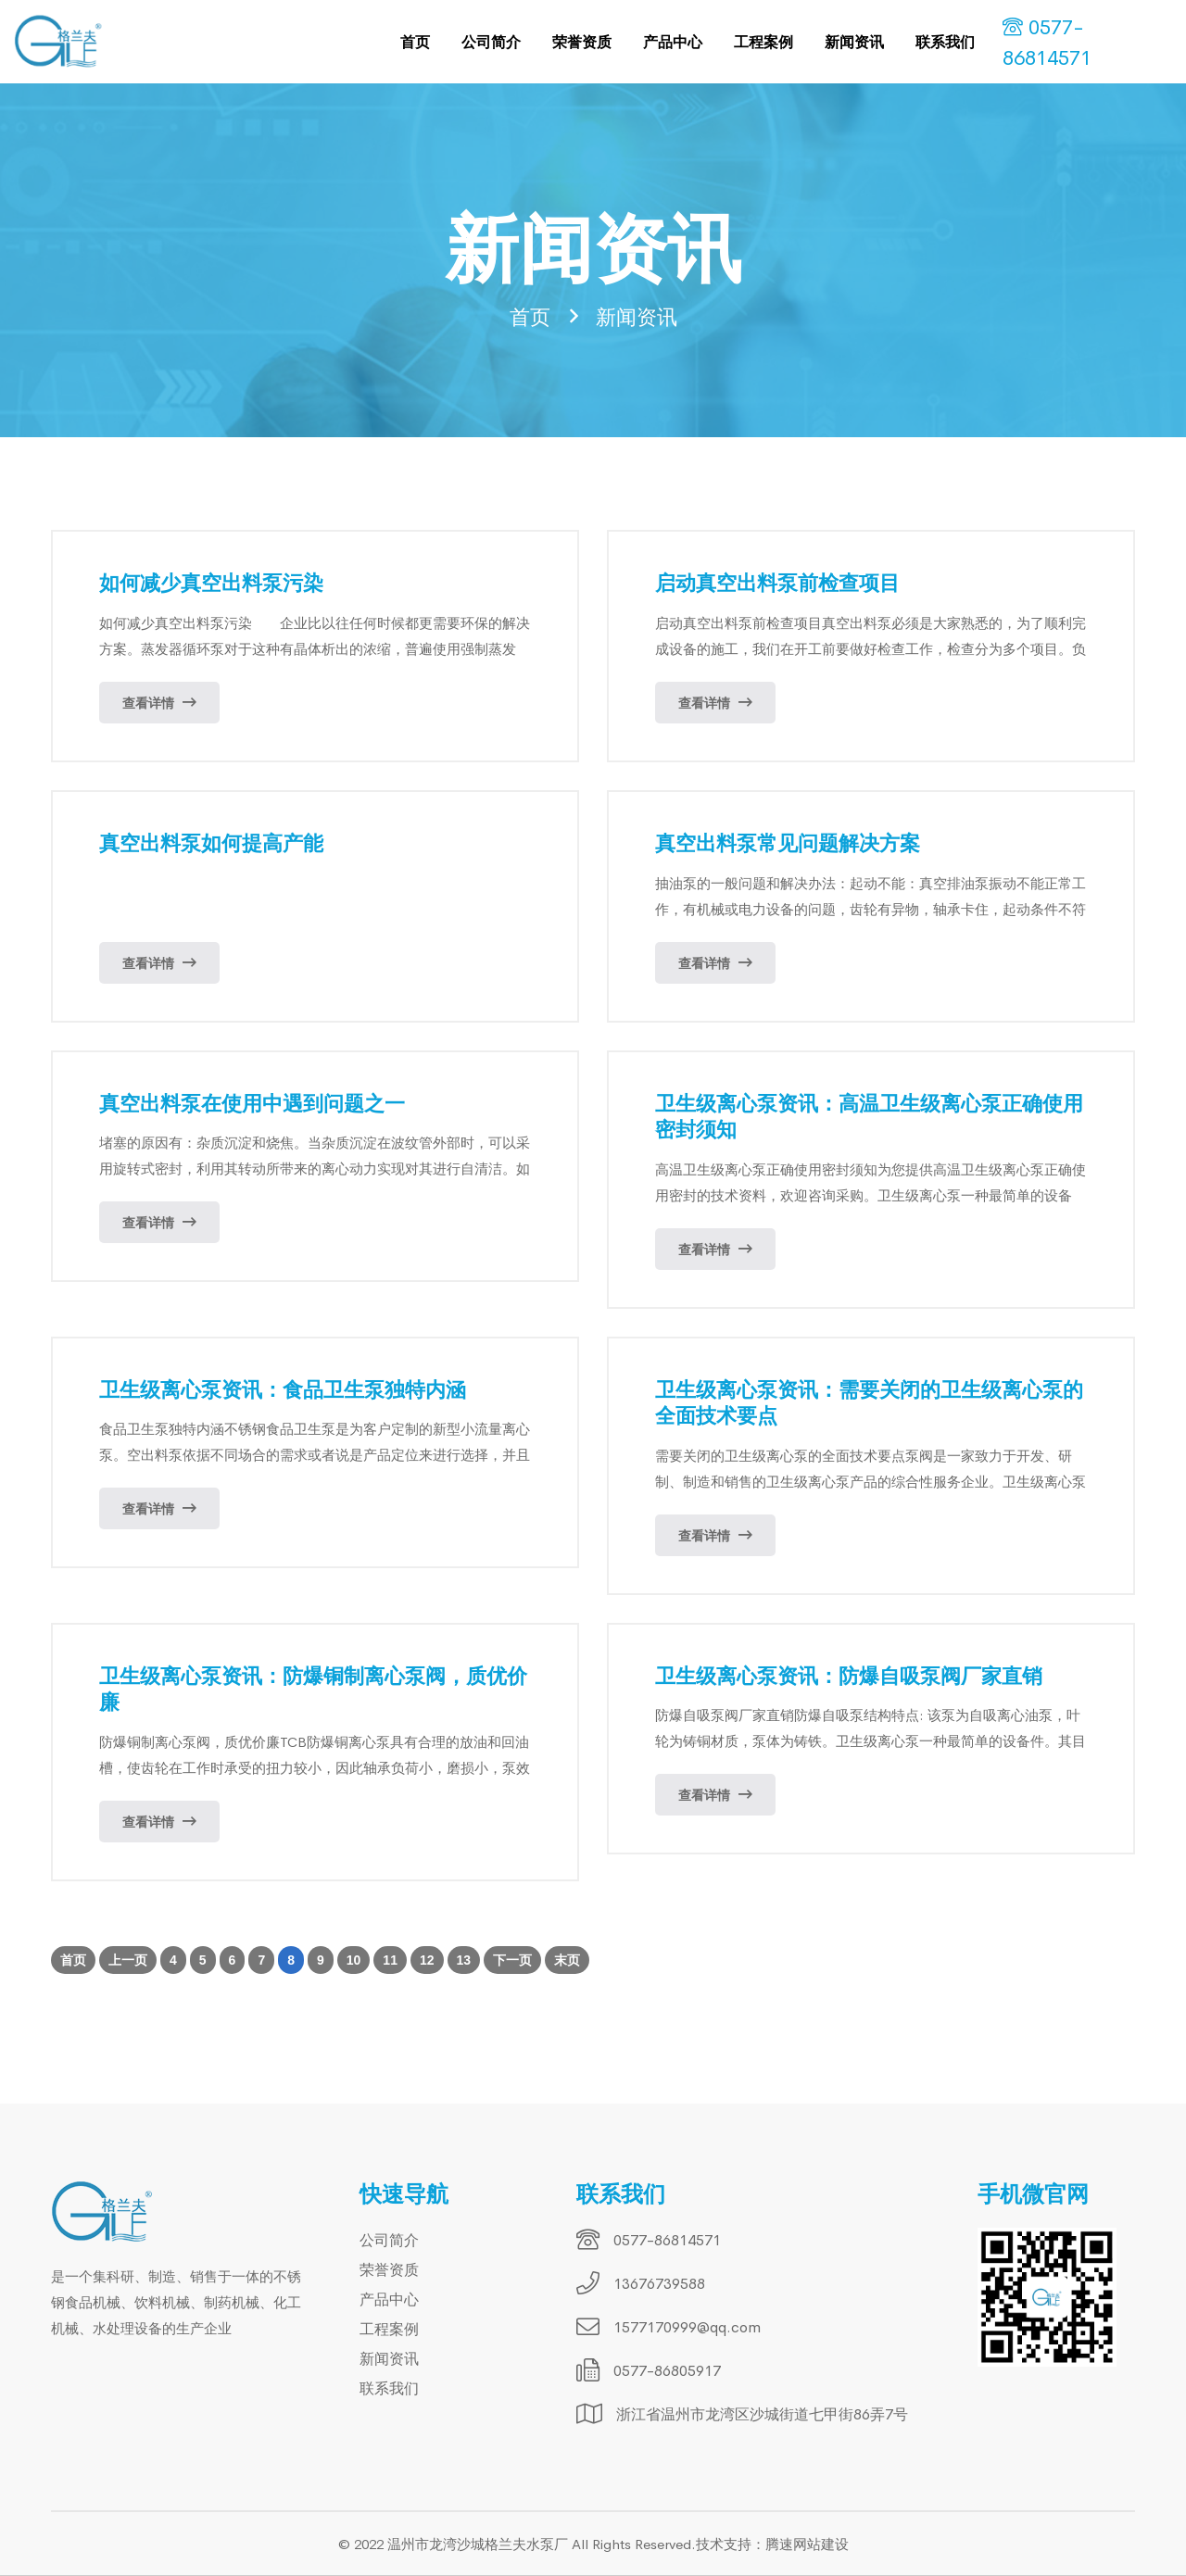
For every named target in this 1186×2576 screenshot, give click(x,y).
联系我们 (945, 41)
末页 (567, 1961)
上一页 (127, 1961)
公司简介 (491, 41)
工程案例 (763, 41)
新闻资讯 (854, 41)
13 (464, 1961)
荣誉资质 (582, 41)
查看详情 (159, 703)
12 (427, 1961)
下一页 (512, 1961)
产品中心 (672, 41)
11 (390, 1961)
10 (354, 1961)
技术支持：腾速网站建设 (772, 2544)
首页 (415, 41)
